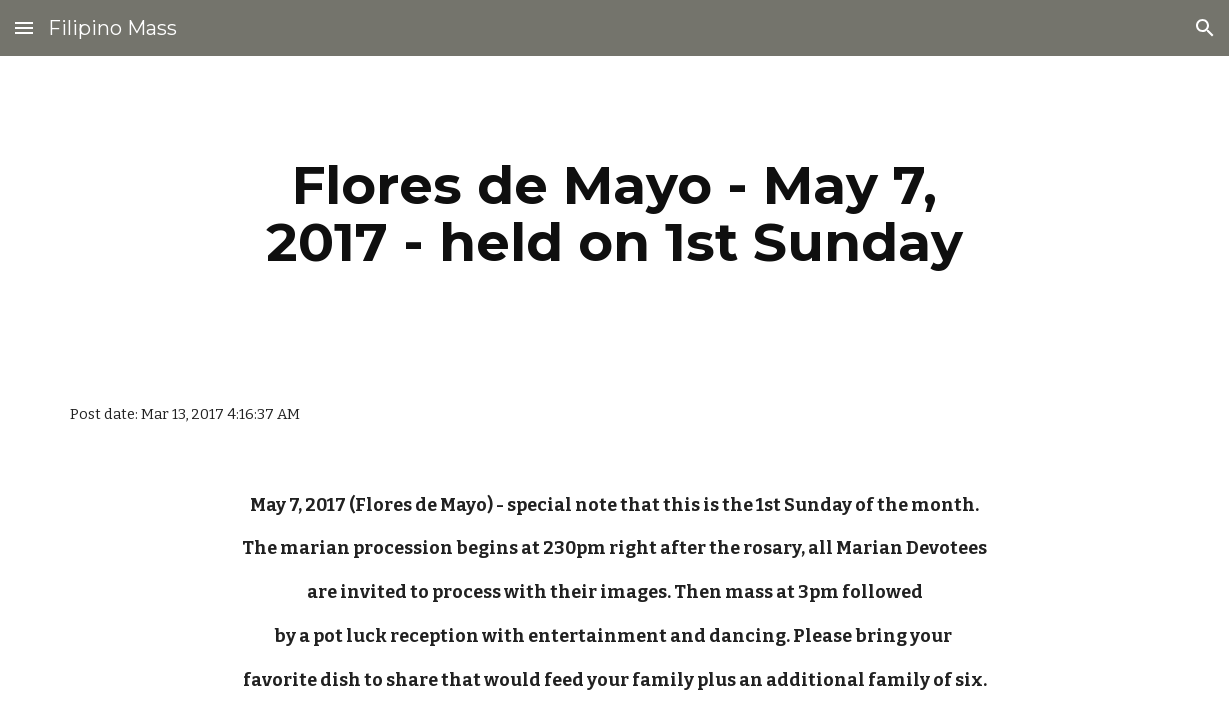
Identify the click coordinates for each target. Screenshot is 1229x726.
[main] (614, 213)
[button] (24, 27)
